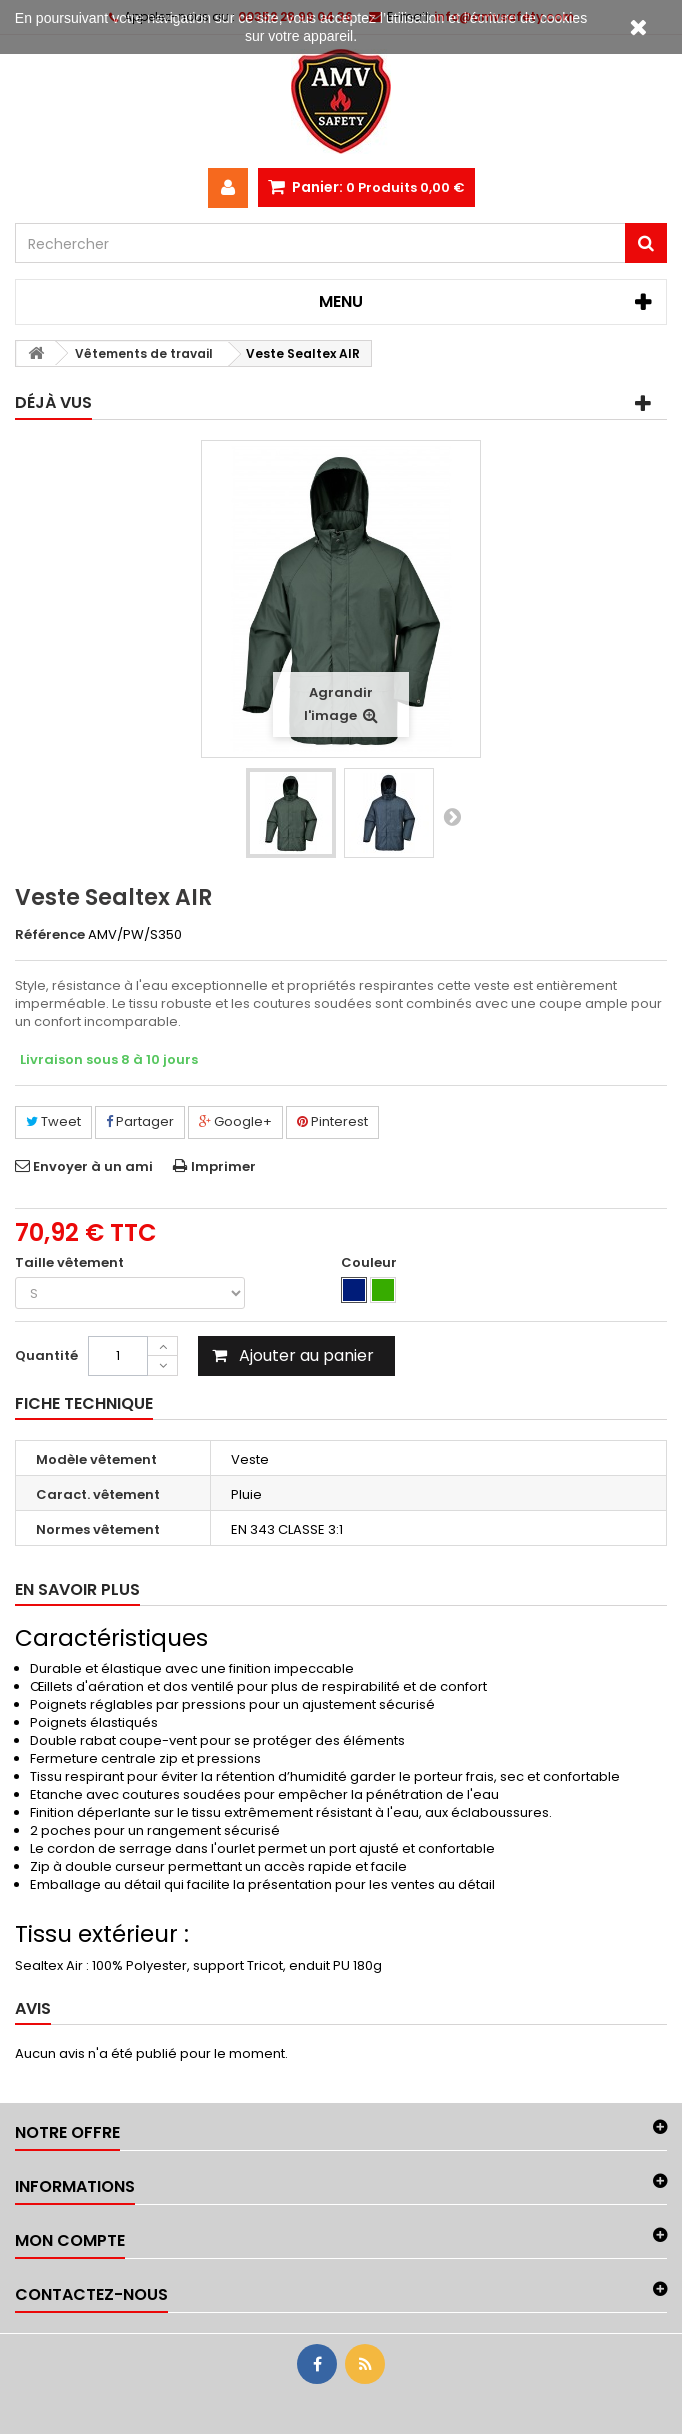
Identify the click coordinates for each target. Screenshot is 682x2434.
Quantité (46, 1355)
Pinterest (332, 1121)
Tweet (53, 1121)
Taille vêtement (71, 1263)
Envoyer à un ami (93, 1166)
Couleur (370, 1263)
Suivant (452, 816)
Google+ (235, 1121)
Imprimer (223, 1166)
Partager (140, 1121)
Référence (50, 935)
